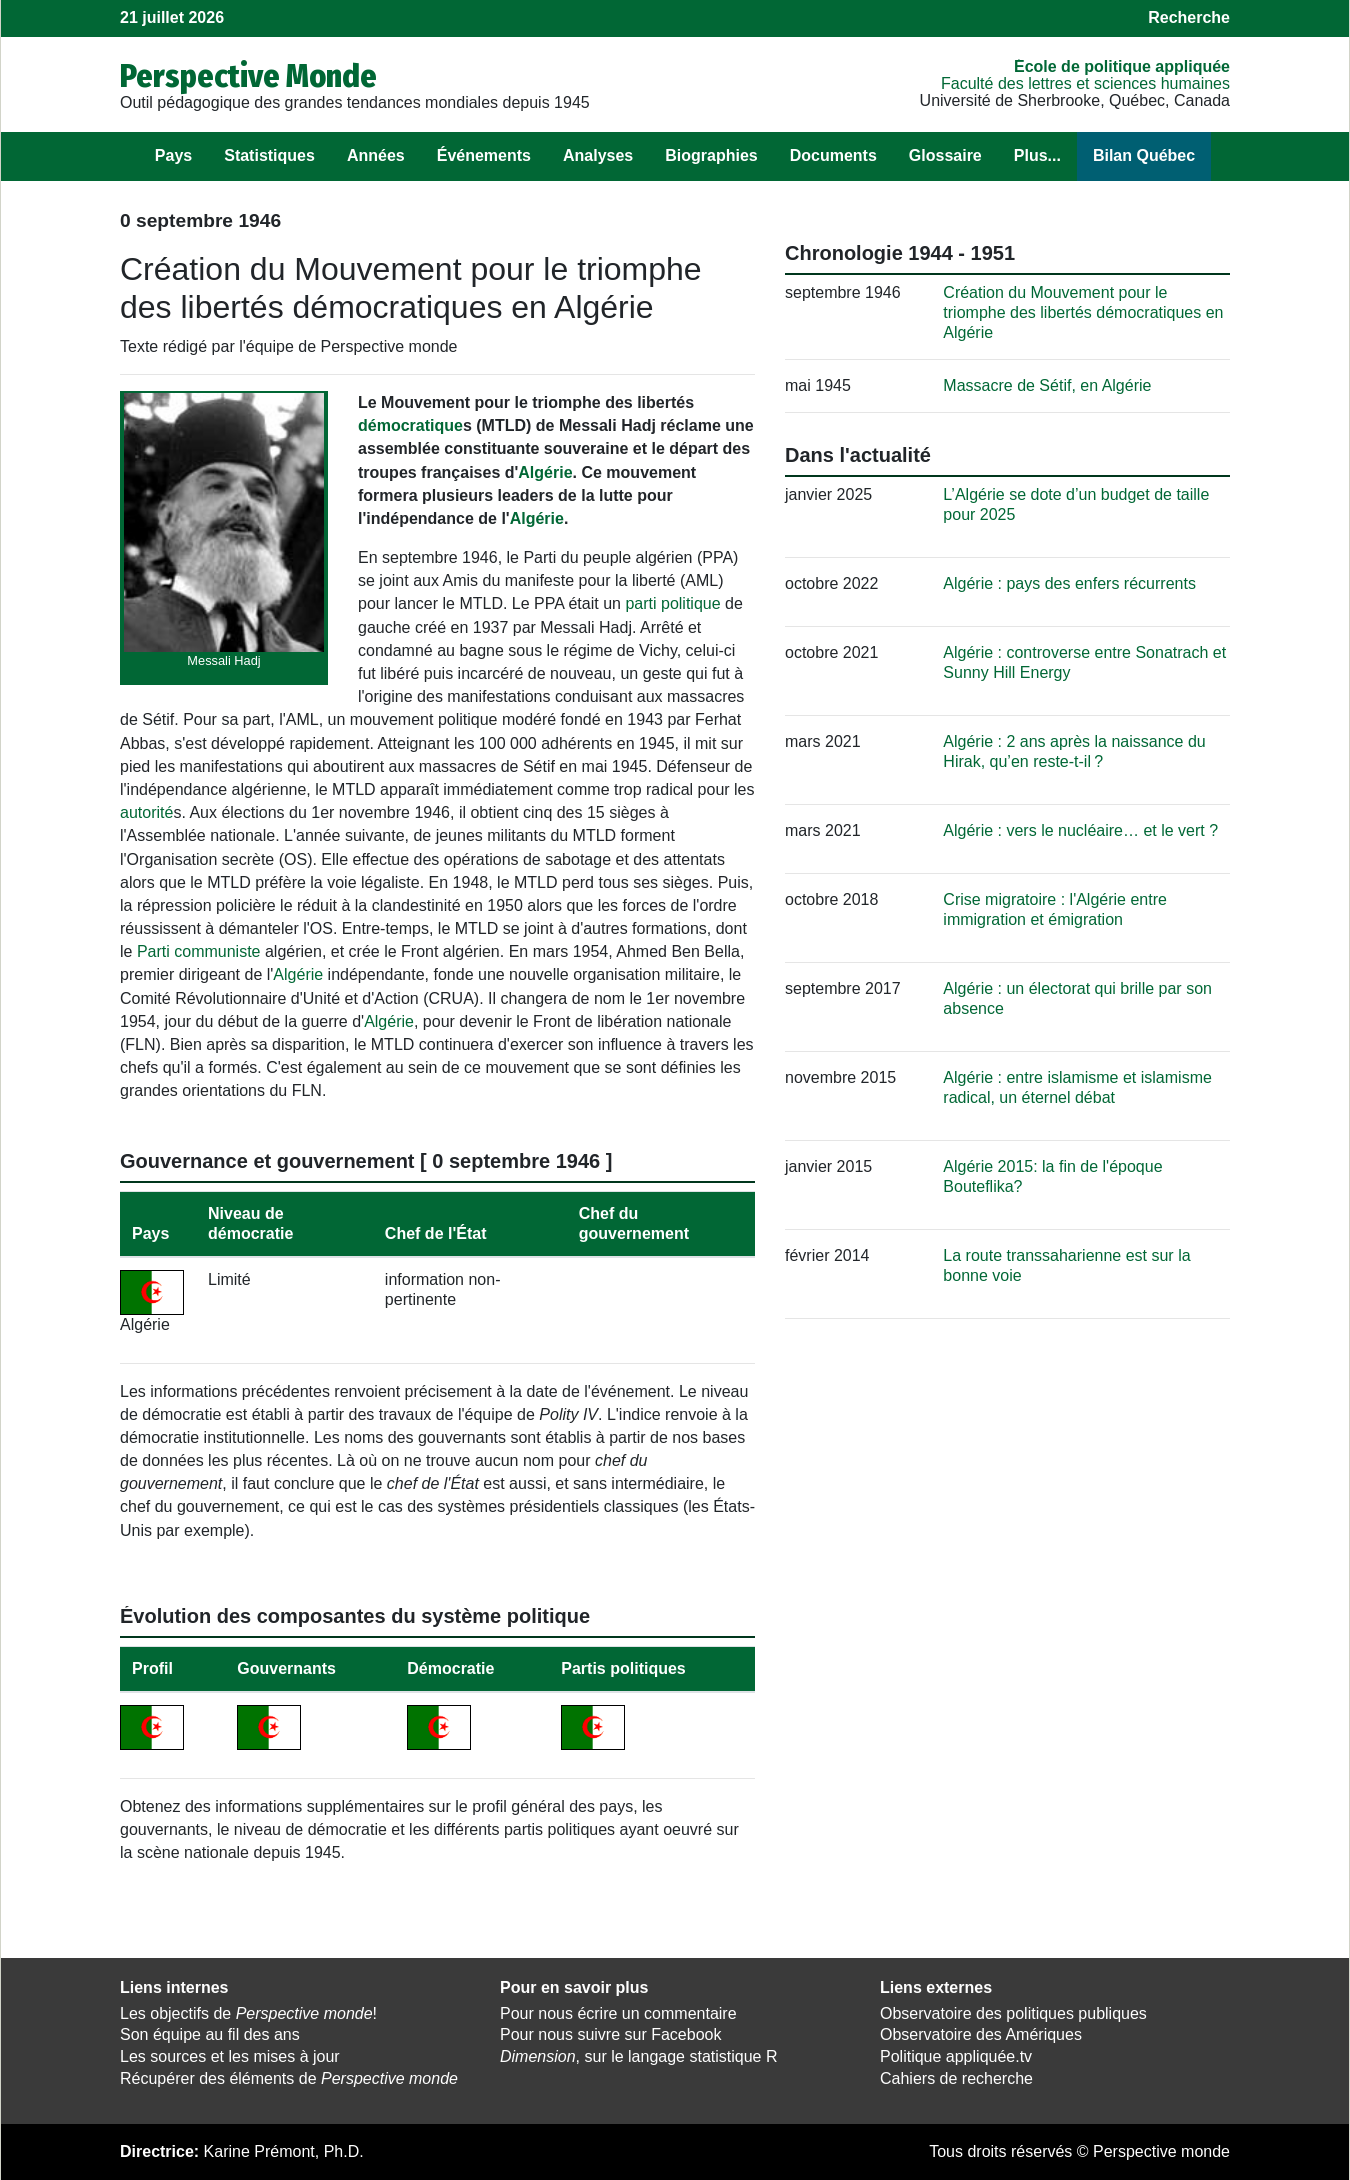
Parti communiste (199, 951)
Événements (484, 155)
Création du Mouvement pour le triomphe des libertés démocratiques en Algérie (1083, 312)
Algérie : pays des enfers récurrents (1069, 583)
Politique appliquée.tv (956, 2056)
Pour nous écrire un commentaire (618, 2013)
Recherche (1189, 17)
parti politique (672, 603)
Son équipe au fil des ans (210, 2034)
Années (376, 155)
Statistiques (269, 155)
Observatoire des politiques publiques (1013, 2013)
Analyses (598, 155)
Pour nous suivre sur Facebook (610, 2034)
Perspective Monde (248, 76)
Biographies (711, 155)
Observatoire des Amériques (981, 2034)
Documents (833, 155)
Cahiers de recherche (956, 2078)
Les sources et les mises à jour (230, 2056)
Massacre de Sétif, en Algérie (1047, 385)
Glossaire (945, 155)
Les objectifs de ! (248, 2013)
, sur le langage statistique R (638, 2056)
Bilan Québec (1144, 155)
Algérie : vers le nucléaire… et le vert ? (1080, 830)
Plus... (1037, 155)
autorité (146, 812)
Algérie (545, 472)
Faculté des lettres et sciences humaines (1085, 83)
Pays (173, 155)
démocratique (410, 425)
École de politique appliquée (1122, 66)
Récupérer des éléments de (289, 2078)
